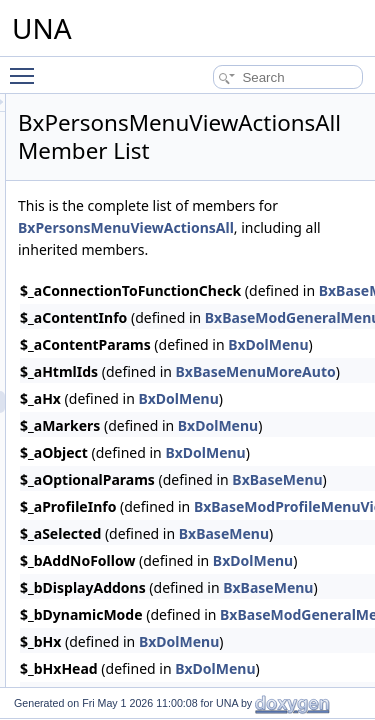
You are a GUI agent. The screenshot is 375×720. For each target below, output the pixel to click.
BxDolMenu (291, 420)
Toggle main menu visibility (27, 67)
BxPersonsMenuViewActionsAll (239, 249)
